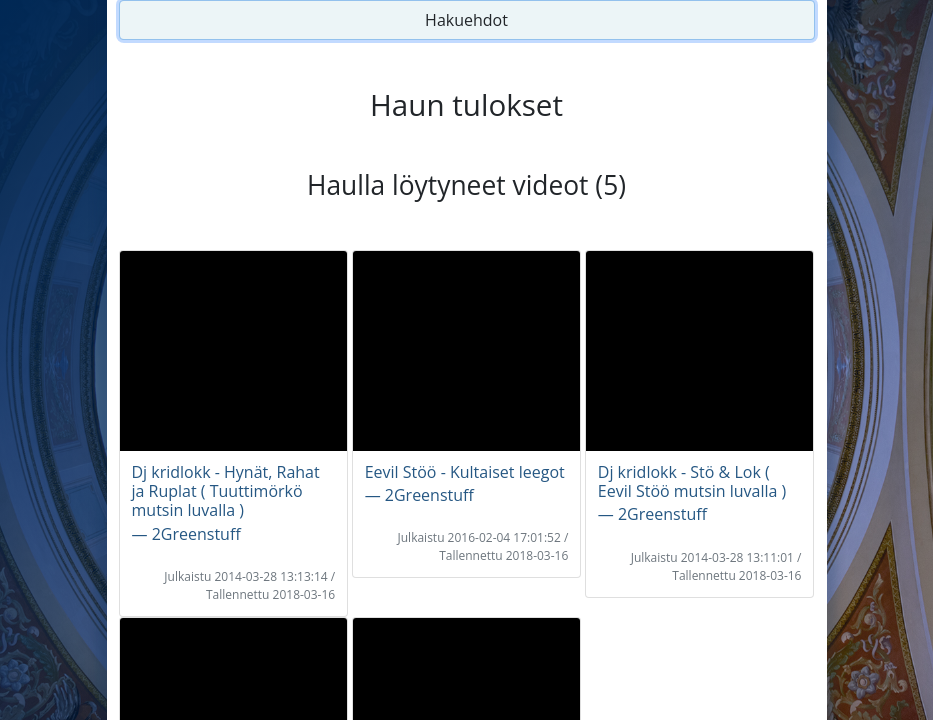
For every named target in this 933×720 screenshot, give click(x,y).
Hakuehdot (466, 20)
